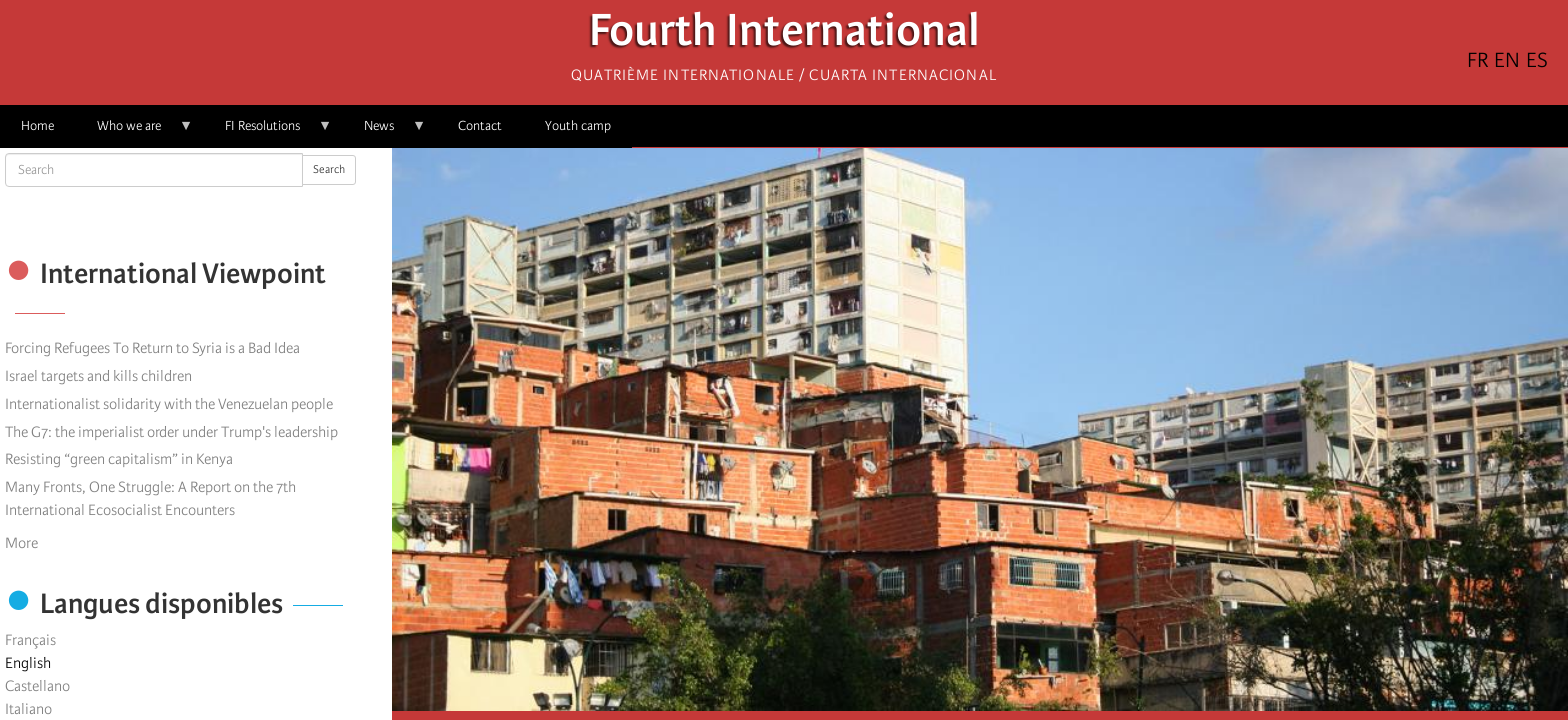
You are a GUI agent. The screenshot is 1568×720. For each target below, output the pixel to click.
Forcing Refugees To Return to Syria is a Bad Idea (152, 348)
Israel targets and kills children (98, 376)
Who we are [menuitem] (134, 132)
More (21, 543)
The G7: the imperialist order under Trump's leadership (171, 432)
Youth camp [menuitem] (578, 125)
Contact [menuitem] (480, 125)
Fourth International (784, 35)
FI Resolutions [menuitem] (268, 132)
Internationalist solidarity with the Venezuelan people (169, 404)
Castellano (37, 686)
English (28, 663)
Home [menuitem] (37, 125)
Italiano (28, 709)
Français (30, 640)
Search (329, 169)
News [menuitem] (384, 132)
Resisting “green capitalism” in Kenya (119, 459)
